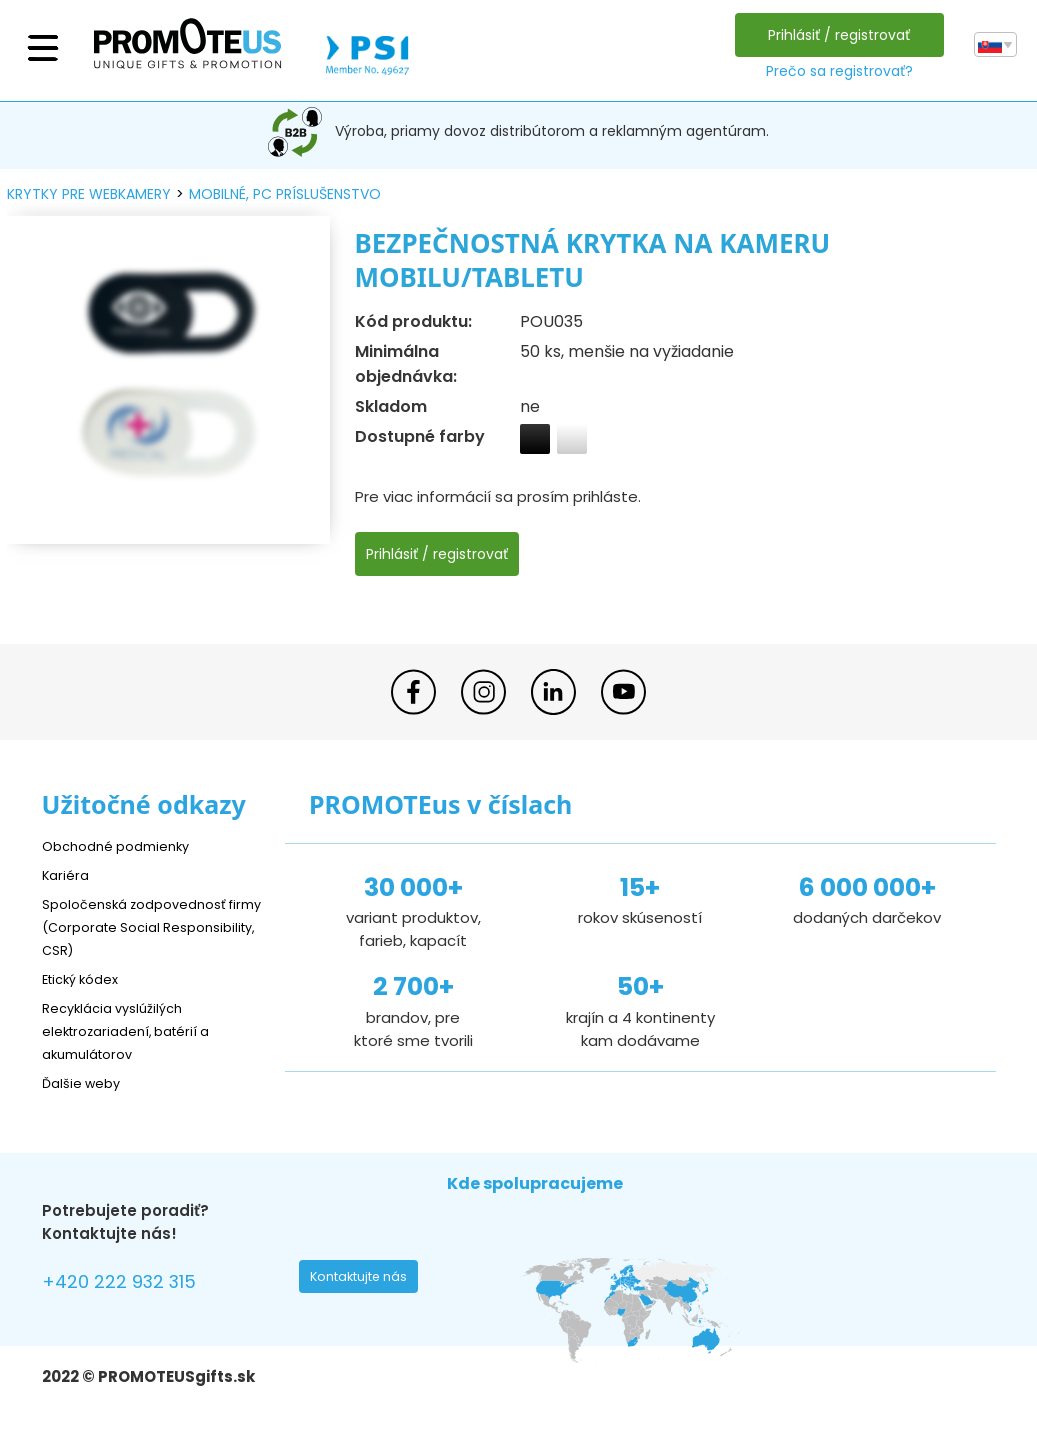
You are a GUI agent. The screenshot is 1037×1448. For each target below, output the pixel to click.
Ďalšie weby (86, 1082)
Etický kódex (86, 978)
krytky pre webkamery (89, 194)
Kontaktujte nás (365, 1282)
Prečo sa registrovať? (833, 71)
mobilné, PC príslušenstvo (285, 194)
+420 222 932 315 (131, 1284)
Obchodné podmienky (124, 845)
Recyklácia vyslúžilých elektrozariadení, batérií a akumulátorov (137, 1030)
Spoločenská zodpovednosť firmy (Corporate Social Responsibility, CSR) (146, 926)
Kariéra (68, 874)
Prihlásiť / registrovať (834, 35)
